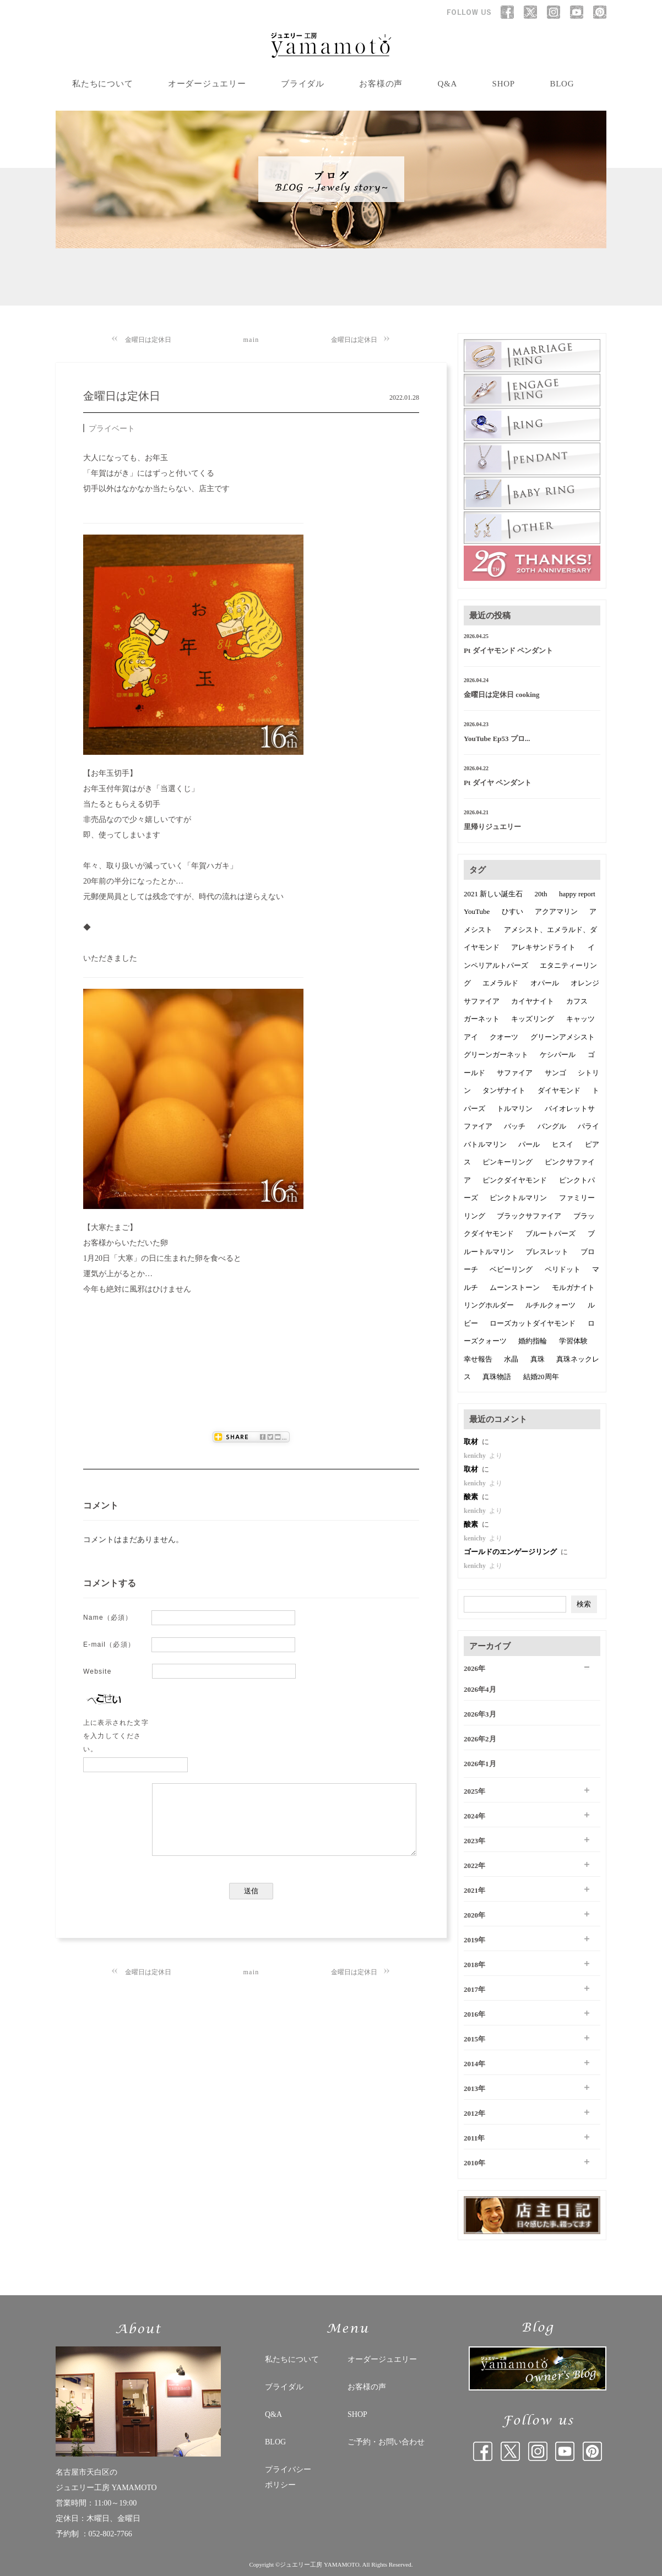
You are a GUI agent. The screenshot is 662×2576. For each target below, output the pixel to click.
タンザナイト (503, 1090)
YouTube (477, 911)
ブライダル (302, 83)
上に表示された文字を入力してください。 (116, 1736)
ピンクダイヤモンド (514, 1180)
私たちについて (102, 83)
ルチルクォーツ (550, 1305)
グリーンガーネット (496, 1054)
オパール (544, 983)
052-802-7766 (110, 2534)
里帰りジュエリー (492, 827)
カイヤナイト (532, 1001)
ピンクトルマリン (518, 1198)
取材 (472, 1441)
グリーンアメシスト (562, 1037)
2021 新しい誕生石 (493, 894)
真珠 (537, 1359)
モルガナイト (573, 1287)
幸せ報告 (478, 1359)
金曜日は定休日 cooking (502, 694)
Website (97, 1671)
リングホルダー (489, 1305)
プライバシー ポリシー (288, 2477)
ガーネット (482, 1019)
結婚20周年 (541, 1377)
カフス (577, 1001)
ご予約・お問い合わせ (386, 2442)
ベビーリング (511, 1269)
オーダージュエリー (207, 83)
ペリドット (562, 1269)
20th (541, 894)
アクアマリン (556, 911)
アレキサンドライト (543, 947)
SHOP (503, 83)
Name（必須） (108, 1617)
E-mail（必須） (109, 1644)
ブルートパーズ (550, 1233)
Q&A (448, 83)
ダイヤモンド (559, 1090)
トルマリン (515, 1108)
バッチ (514, 1126)
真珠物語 (496, 1377)
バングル (552, 1126)
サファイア (515, 1073)
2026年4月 (480, 1689)
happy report (577, 894)
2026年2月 (480, 1739)
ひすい (512, 911)
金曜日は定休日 (148, 340)
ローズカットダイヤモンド (533, 1323)
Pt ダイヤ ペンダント (497, 782)
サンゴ (555, 1073)
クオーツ (504, 1037)
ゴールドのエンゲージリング (511, 1552)
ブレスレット (546, 1252)
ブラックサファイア (529, 1216)
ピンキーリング (507, 1162)
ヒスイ (562, 1144)
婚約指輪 (532, 1341)
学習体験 (573, 1341)
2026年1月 (480, 1764)
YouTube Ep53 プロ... (497, 738)
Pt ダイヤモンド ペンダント (508, 650)
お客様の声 (381, 83)
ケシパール (558, 1054)
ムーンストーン (515, 1287)
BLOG (562, 83)
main (251, 340)
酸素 (472, 1497)
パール (529, 1144)
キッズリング (532, 1019)
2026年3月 (480, 1714)
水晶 (511, 1359)
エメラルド (500, 983)
